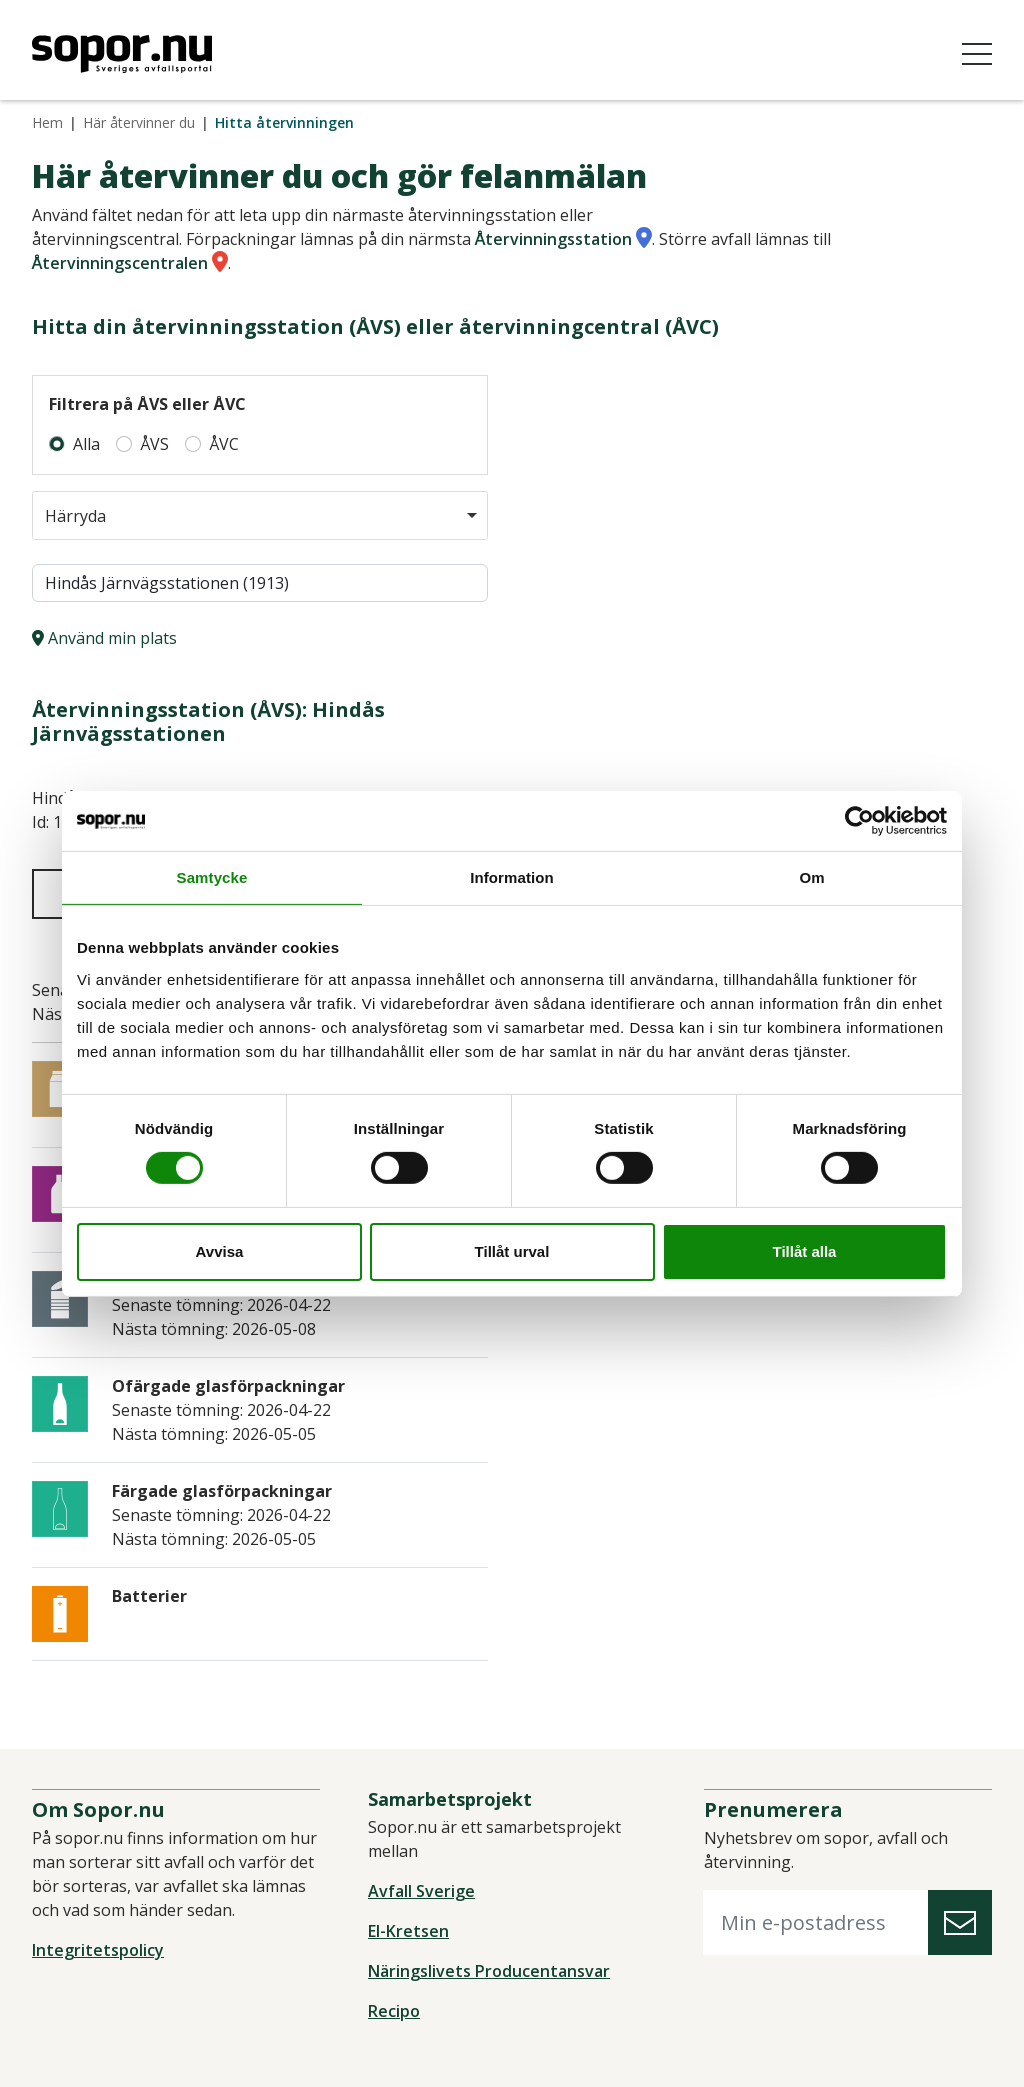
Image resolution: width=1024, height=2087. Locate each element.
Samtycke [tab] (212, 876)
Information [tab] (512, 876)
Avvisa (220, 1251)
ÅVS (154, 444)
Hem (47, 122)
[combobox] (260, 515)
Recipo (394, 2011)
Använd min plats (104, 638)
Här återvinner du (139, 122)
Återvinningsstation (553, 239)
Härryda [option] (75, 516)
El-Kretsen (408, 1931)
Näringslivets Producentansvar (489, 1971)
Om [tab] (811, 876)
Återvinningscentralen (120, 263)
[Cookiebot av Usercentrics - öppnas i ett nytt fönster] (859, 820)
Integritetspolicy (98, 1950)
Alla (86, 444)
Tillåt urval (512, 1251)
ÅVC (224, 444)
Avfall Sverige (421, 1891)
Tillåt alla (805, 1251)
